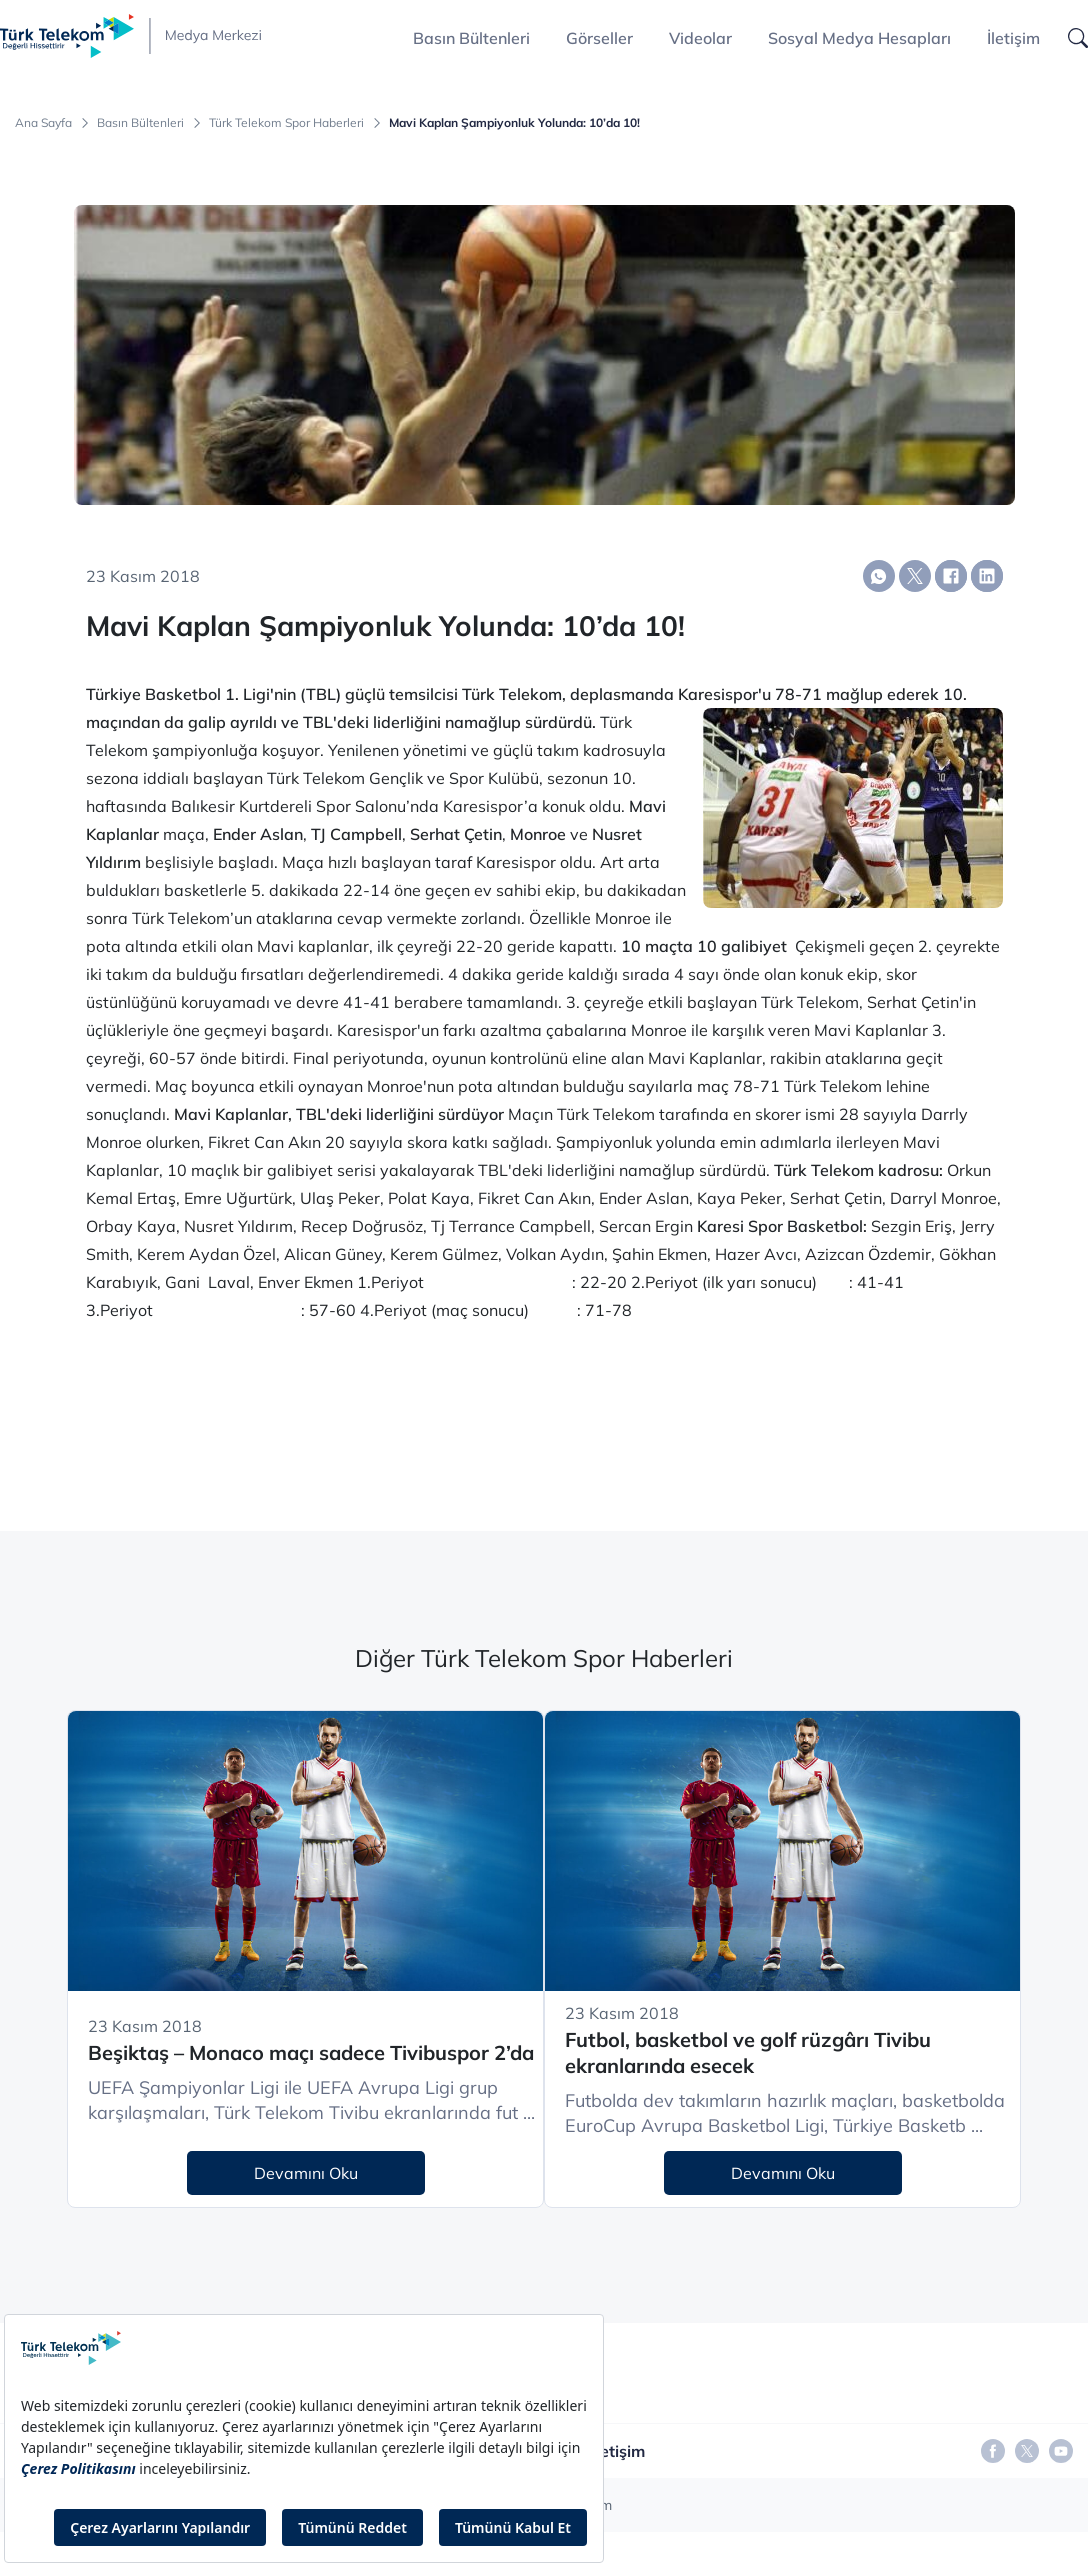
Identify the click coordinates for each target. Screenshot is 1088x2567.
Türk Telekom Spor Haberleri (286, 123)
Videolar (700, 38)
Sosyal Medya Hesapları (859, 38)
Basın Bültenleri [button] (471, 38)
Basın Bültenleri (140, 123)
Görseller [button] (599, 38)
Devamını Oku (306, 2173)
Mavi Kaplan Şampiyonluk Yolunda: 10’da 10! (514, 123)
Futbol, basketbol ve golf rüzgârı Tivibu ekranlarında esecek (748, 2053)
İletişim (1013, 38)
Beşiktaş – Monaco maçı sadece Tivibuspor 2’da (311, 2052)
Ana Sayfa (43, 123)
